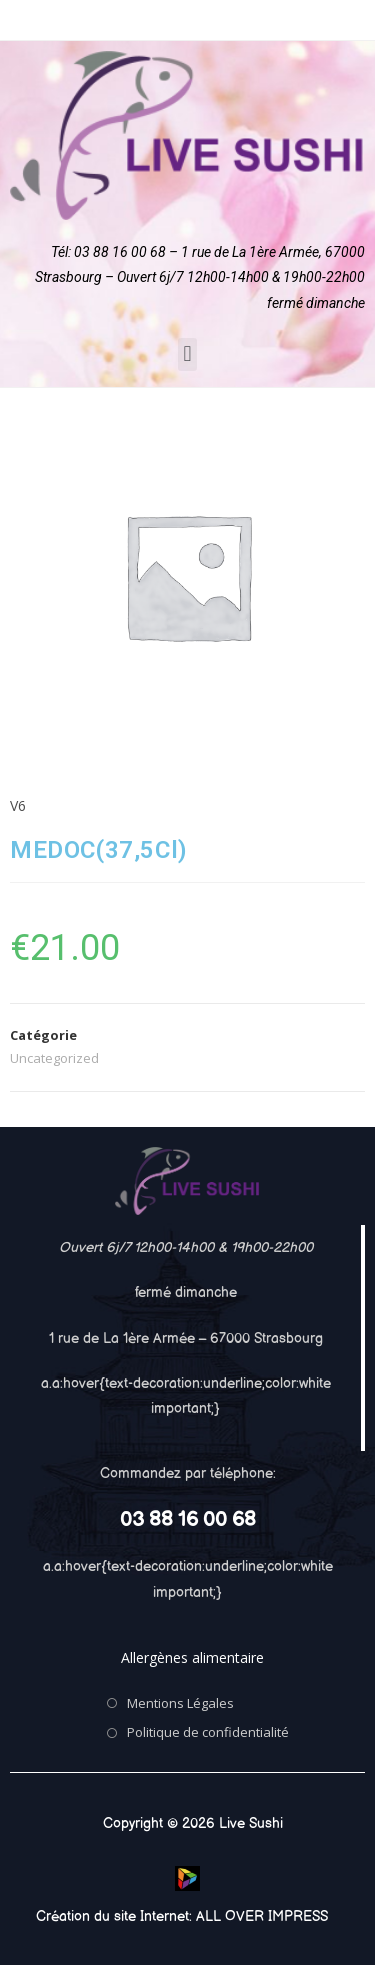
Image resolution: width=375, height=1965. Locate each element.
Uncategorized (54, 1058)
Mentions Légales (180, 1703)
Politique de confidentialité (208, 1732)
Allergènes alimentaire (192, 1657)
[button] (187, 354)
